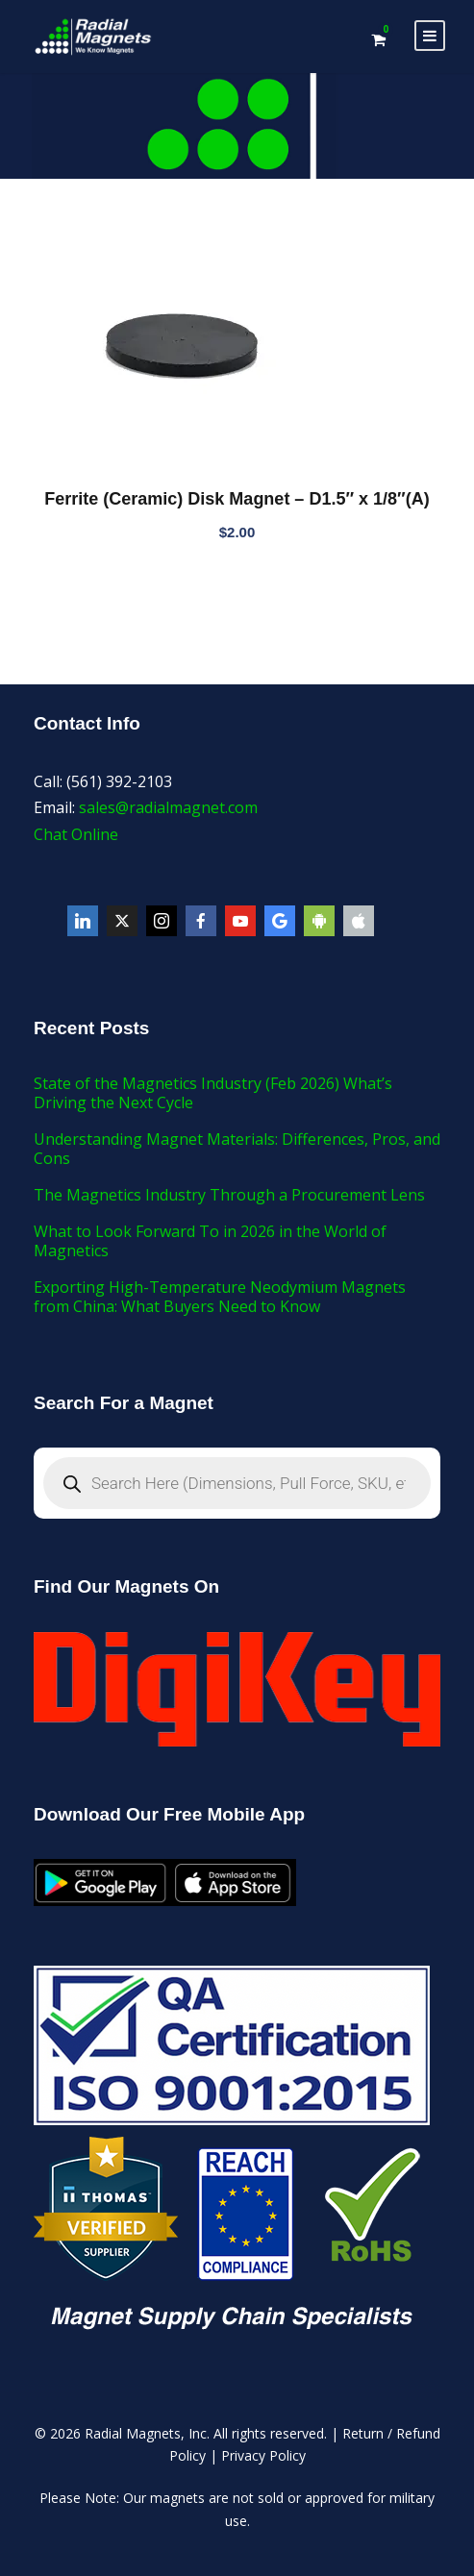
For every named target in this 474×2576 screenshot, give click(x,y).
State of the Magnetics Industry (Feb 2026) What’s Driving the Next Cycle (213, 1093)
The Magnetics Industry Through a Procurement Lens (229, 1194)
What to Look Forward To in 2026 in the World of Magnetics (210, 1241)
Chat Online (76, 834)
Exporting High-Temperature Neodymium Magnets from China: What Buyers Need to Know (220, 1296)
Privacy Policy (263, 2455)
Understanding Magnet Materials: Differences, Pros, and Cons (237, 1148)
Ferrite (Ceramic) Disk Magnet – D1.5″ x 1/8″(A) (236, 498)
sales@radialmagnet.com (168, 807)
